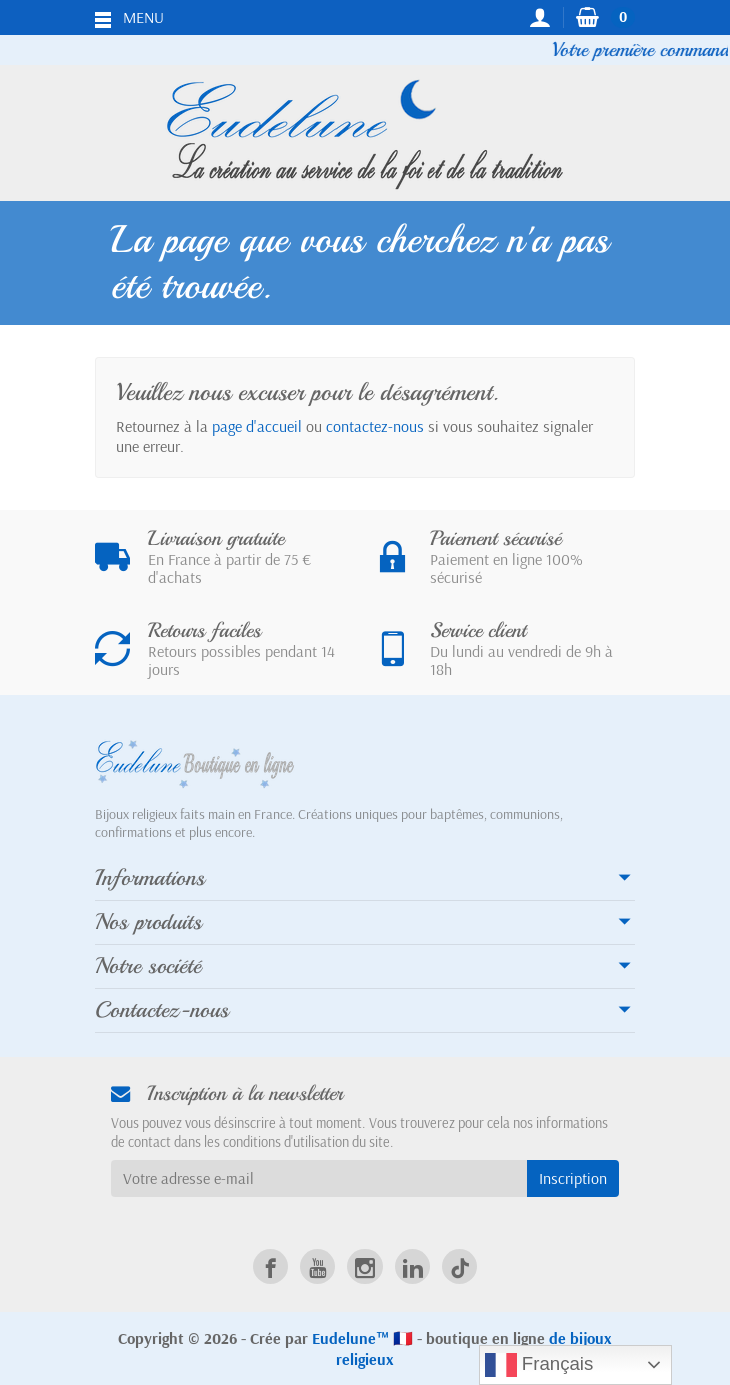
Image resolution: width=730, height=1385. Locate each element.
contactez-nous (375, 426)
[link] (270, 1266)
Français (539, 1365)
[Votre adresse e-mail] (319, 1178)
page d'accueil (257, 426)
